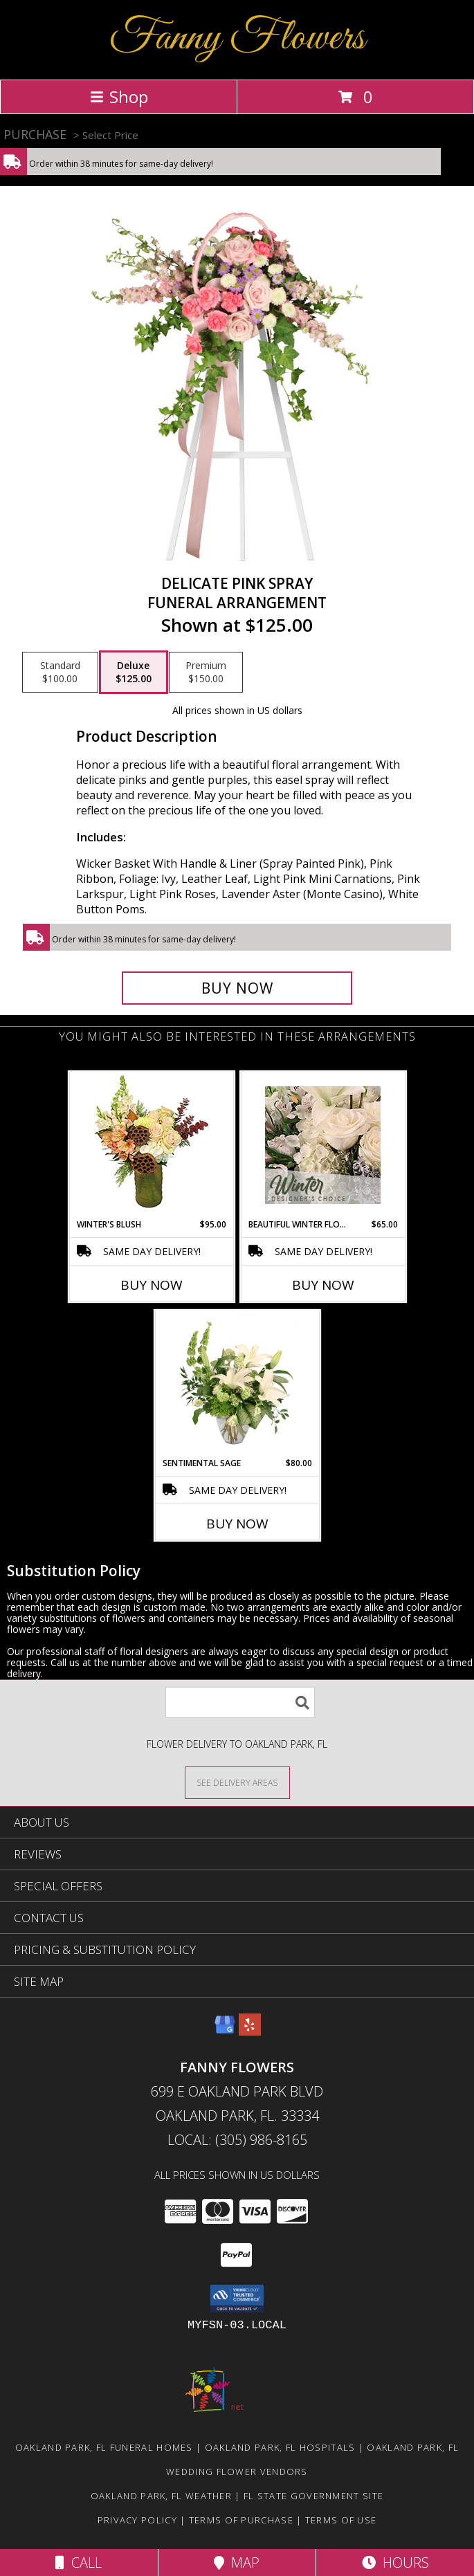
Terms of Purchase (241, 2520)
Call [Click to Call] (78, 2562)
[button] (237, 2298)
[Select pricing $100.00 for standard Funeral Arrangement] (60, 672)
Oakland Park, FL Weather (161, 2496)
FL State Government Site (313, 2496)
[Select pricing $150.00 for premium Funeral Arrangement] (206, 672)
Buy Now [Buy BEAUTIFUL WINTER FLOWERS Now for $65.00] (323, 1285)
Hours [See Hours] (395, 2562)
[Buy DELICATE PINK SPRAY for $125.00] (237, 988)
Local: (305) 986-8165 (237, 2139)
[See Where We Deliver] (237, 1782)
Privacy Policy (137, 2520)
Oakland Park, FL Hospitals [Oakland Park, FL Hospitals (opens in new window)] (280, 2447)
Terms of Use (341, 2520)
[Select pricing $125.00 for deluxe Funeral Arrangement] (133, 672)
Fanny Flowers (237, 38)
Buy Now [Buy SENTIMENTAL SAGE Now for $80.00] (237, 1524)
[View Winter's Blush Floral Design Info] (151, 1145)
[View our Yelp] (250, 2031)
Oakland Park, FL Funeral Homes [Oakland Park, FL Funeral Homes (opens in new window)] (104, 2447)
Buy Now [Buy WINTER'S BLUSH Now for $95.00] (151, 1285)
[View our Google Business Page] (225, 2031)
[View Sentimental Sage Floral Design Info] (237, 1384)
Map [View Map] (236, 2562)
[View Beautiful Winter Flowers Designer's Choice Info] (323, 1145)
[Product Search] (240, 1702)
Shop (119, 96)
